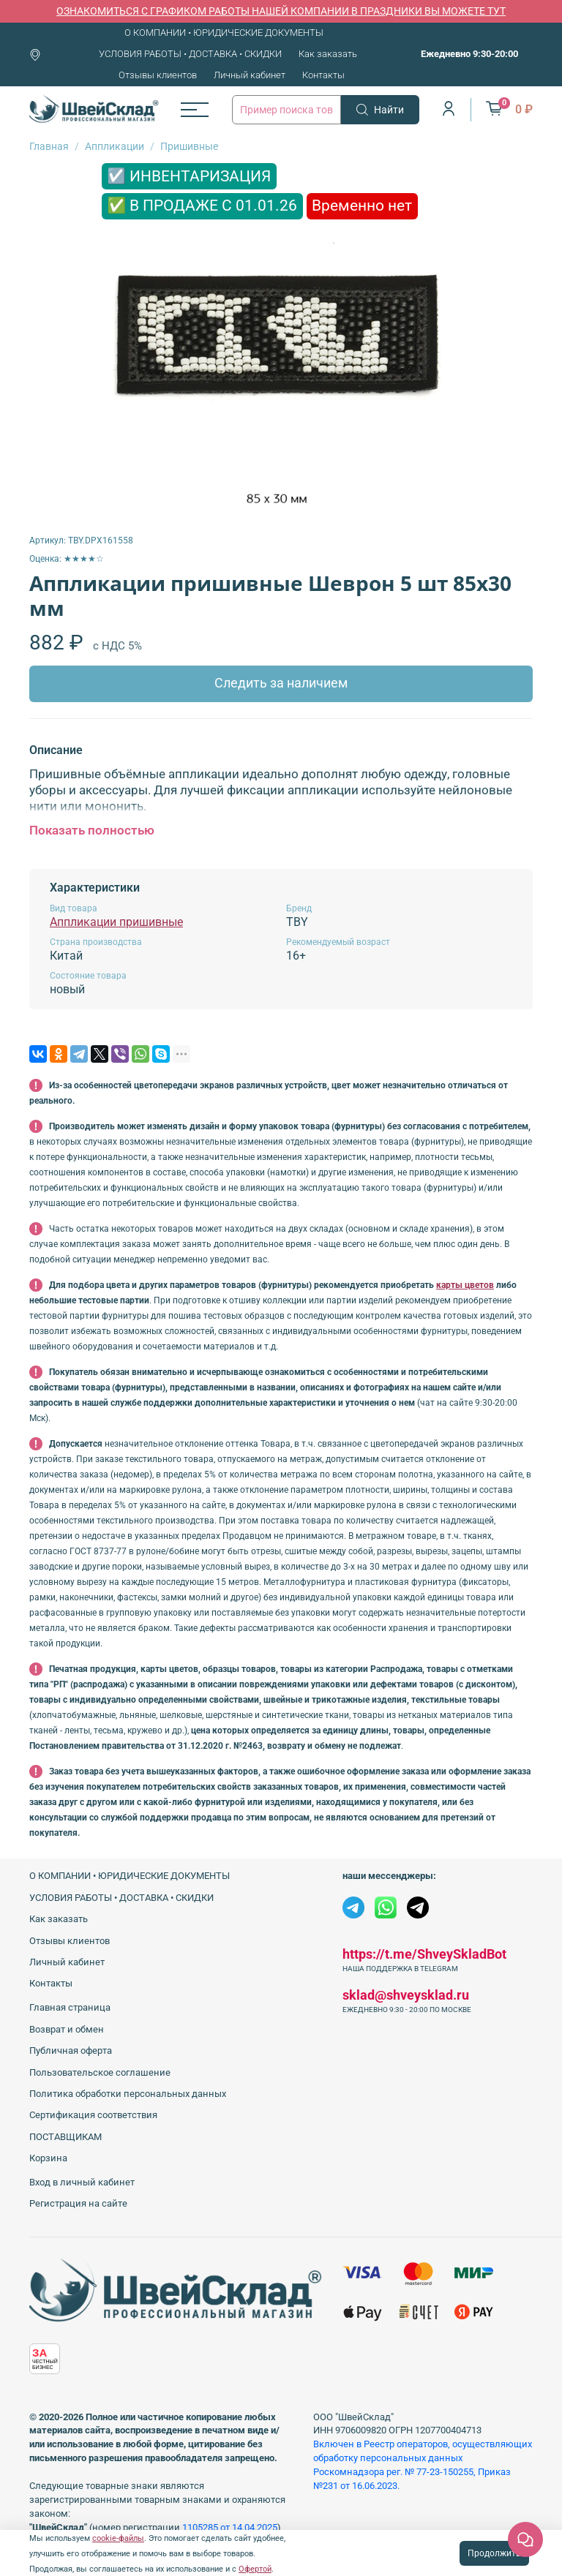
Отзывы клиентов (158, 74)
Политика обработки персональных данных (127, 2093)
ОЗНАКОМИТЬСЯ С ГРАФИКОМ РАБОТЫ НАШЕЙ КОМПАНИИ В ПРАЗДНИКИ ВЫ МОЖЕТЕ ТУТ (281, 11)
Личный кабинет (249, 74)
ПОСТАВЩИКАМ (65, 2136)
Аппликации (114, 146)
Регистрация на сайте (78, 2203)
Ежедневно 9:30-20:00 (469, 53)
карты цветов (465, 1285)
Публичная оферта (70, 2050)
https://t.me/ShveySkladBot (424, 1954)
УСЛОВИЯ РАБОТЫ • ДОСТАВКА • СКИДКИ (190, 53)
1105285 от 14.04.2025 (229, 2527)
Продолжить (494, 2553)
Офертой (255, 2569)
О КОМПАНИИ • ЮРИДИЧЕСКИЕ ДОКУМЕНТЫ (223, 32)
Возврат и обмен (66, 2029)
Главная (49, 146)
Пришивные (189, 146)
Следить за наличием (281, 683)
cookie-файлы (118, 2538)
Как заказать (328, 53)
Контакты (323, 74)
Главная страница (69, 2007)
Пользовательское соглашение (100, 2072)
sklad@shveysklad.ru (405, 1995)
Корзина (48, 2158)
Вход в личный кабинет (82, 2182)
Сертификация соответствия (93, 2114)
